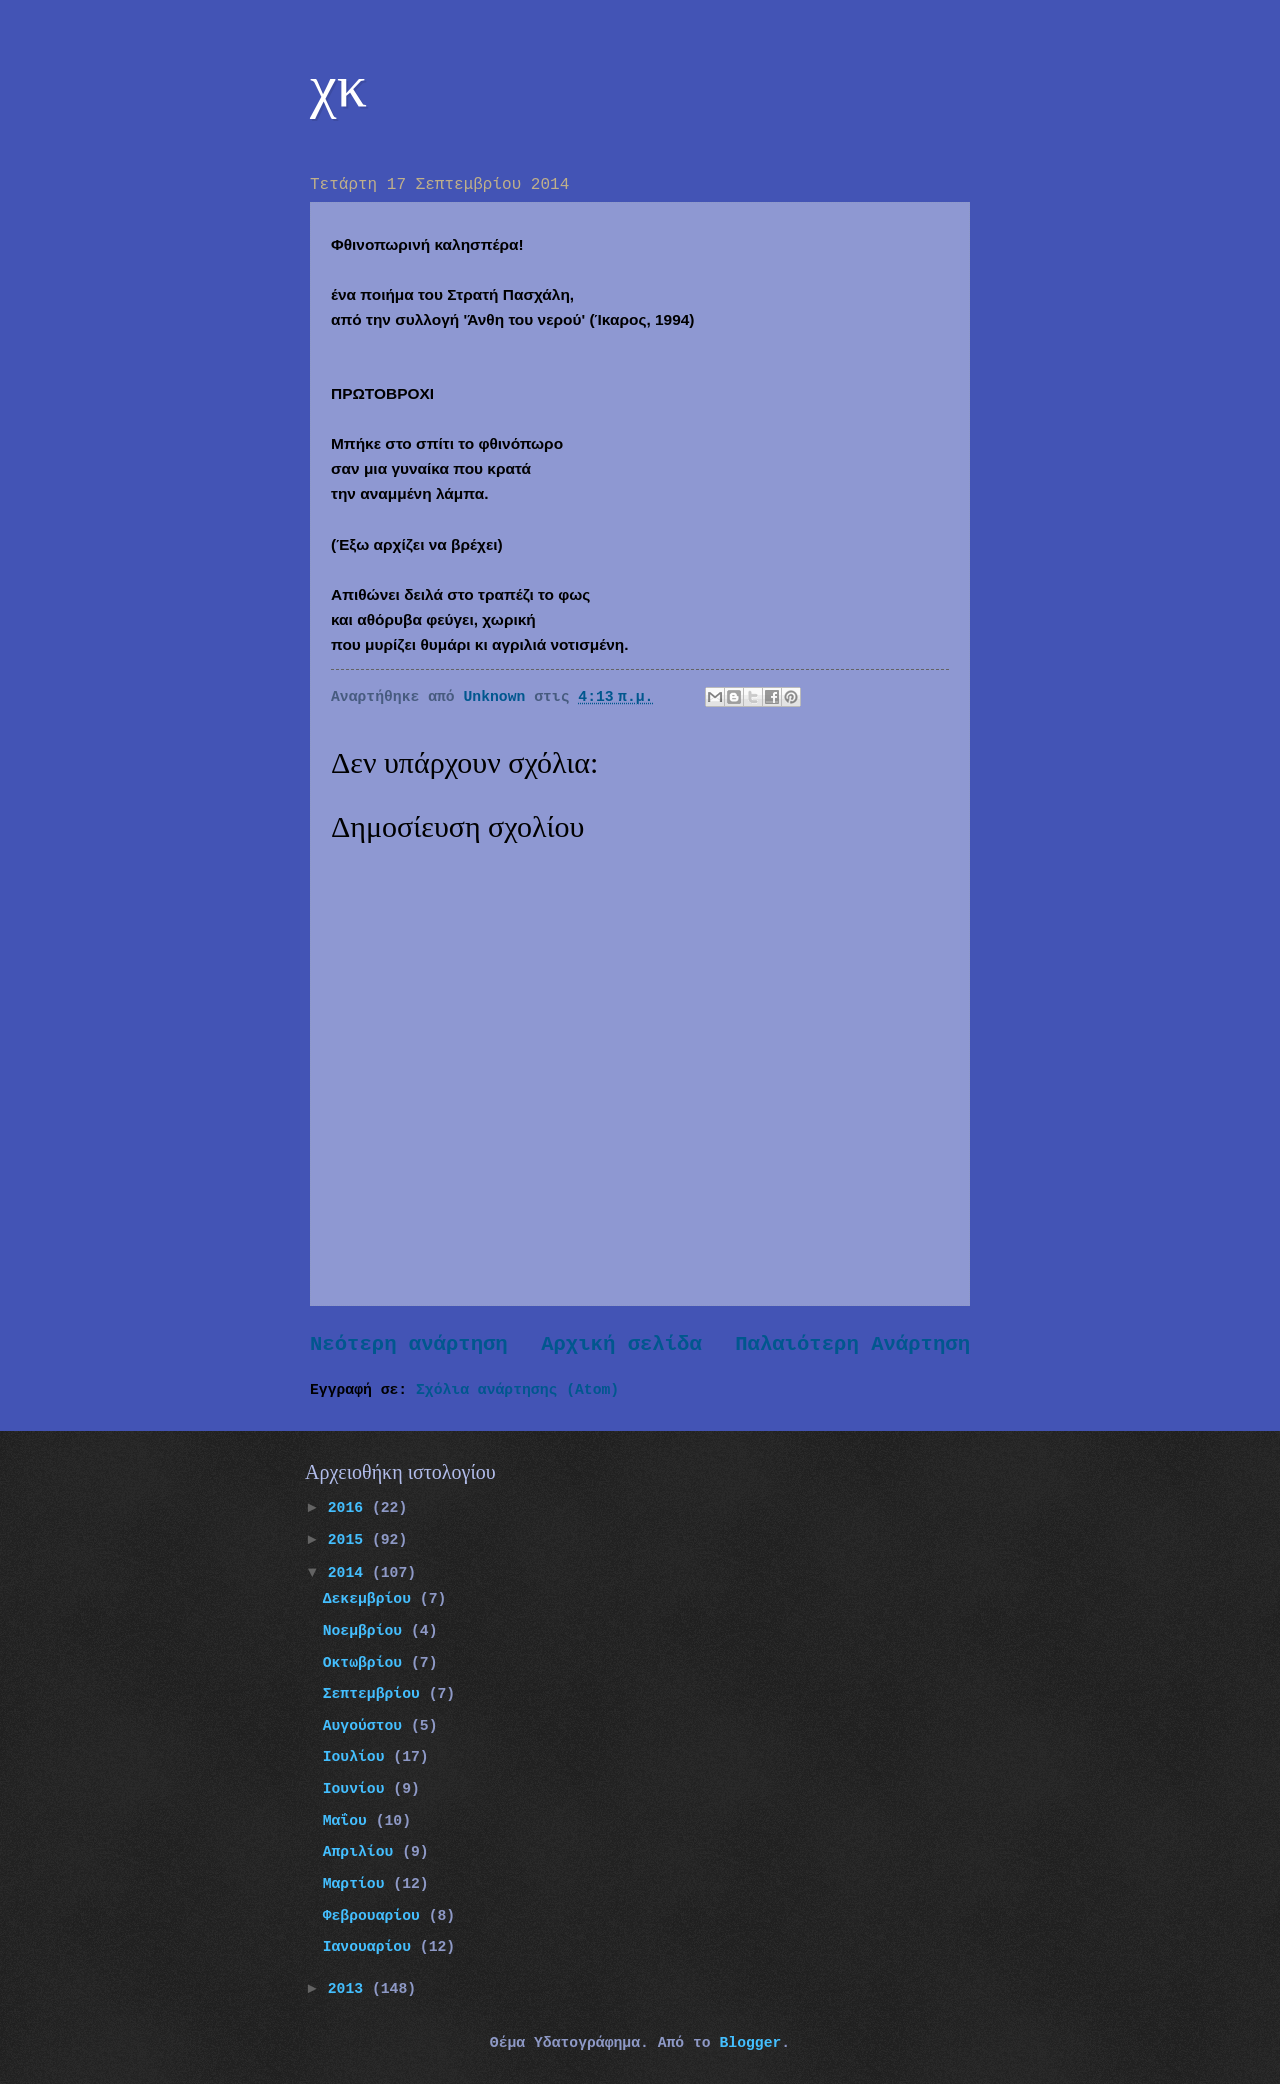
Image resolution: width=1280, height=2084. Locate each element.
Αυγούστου (367, 1726)
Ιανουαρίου (371, 1947)
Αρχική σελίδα (621, 1344)
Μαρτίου (358, 1884)
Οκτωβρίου (367, 1663)
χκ (338, 86)
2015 (350, 1540)
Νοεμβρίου (367, 1631)
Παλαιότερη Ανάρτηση (852, 1344)
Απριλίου (363, 1852)
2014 (350, 1573)
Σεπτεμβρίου (376, 1694)
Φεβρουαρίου (376, 1916)
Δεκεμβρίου (371, 1599)
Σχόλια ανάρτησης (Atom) (517, 1390)
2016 (350, 1508)
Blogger (750, 2043)
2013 (350, 1989)
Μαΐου (349, 1821)
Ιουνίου (358, 1789)
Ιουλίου (358, 1757)
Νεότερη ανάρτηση (409, 1344)
